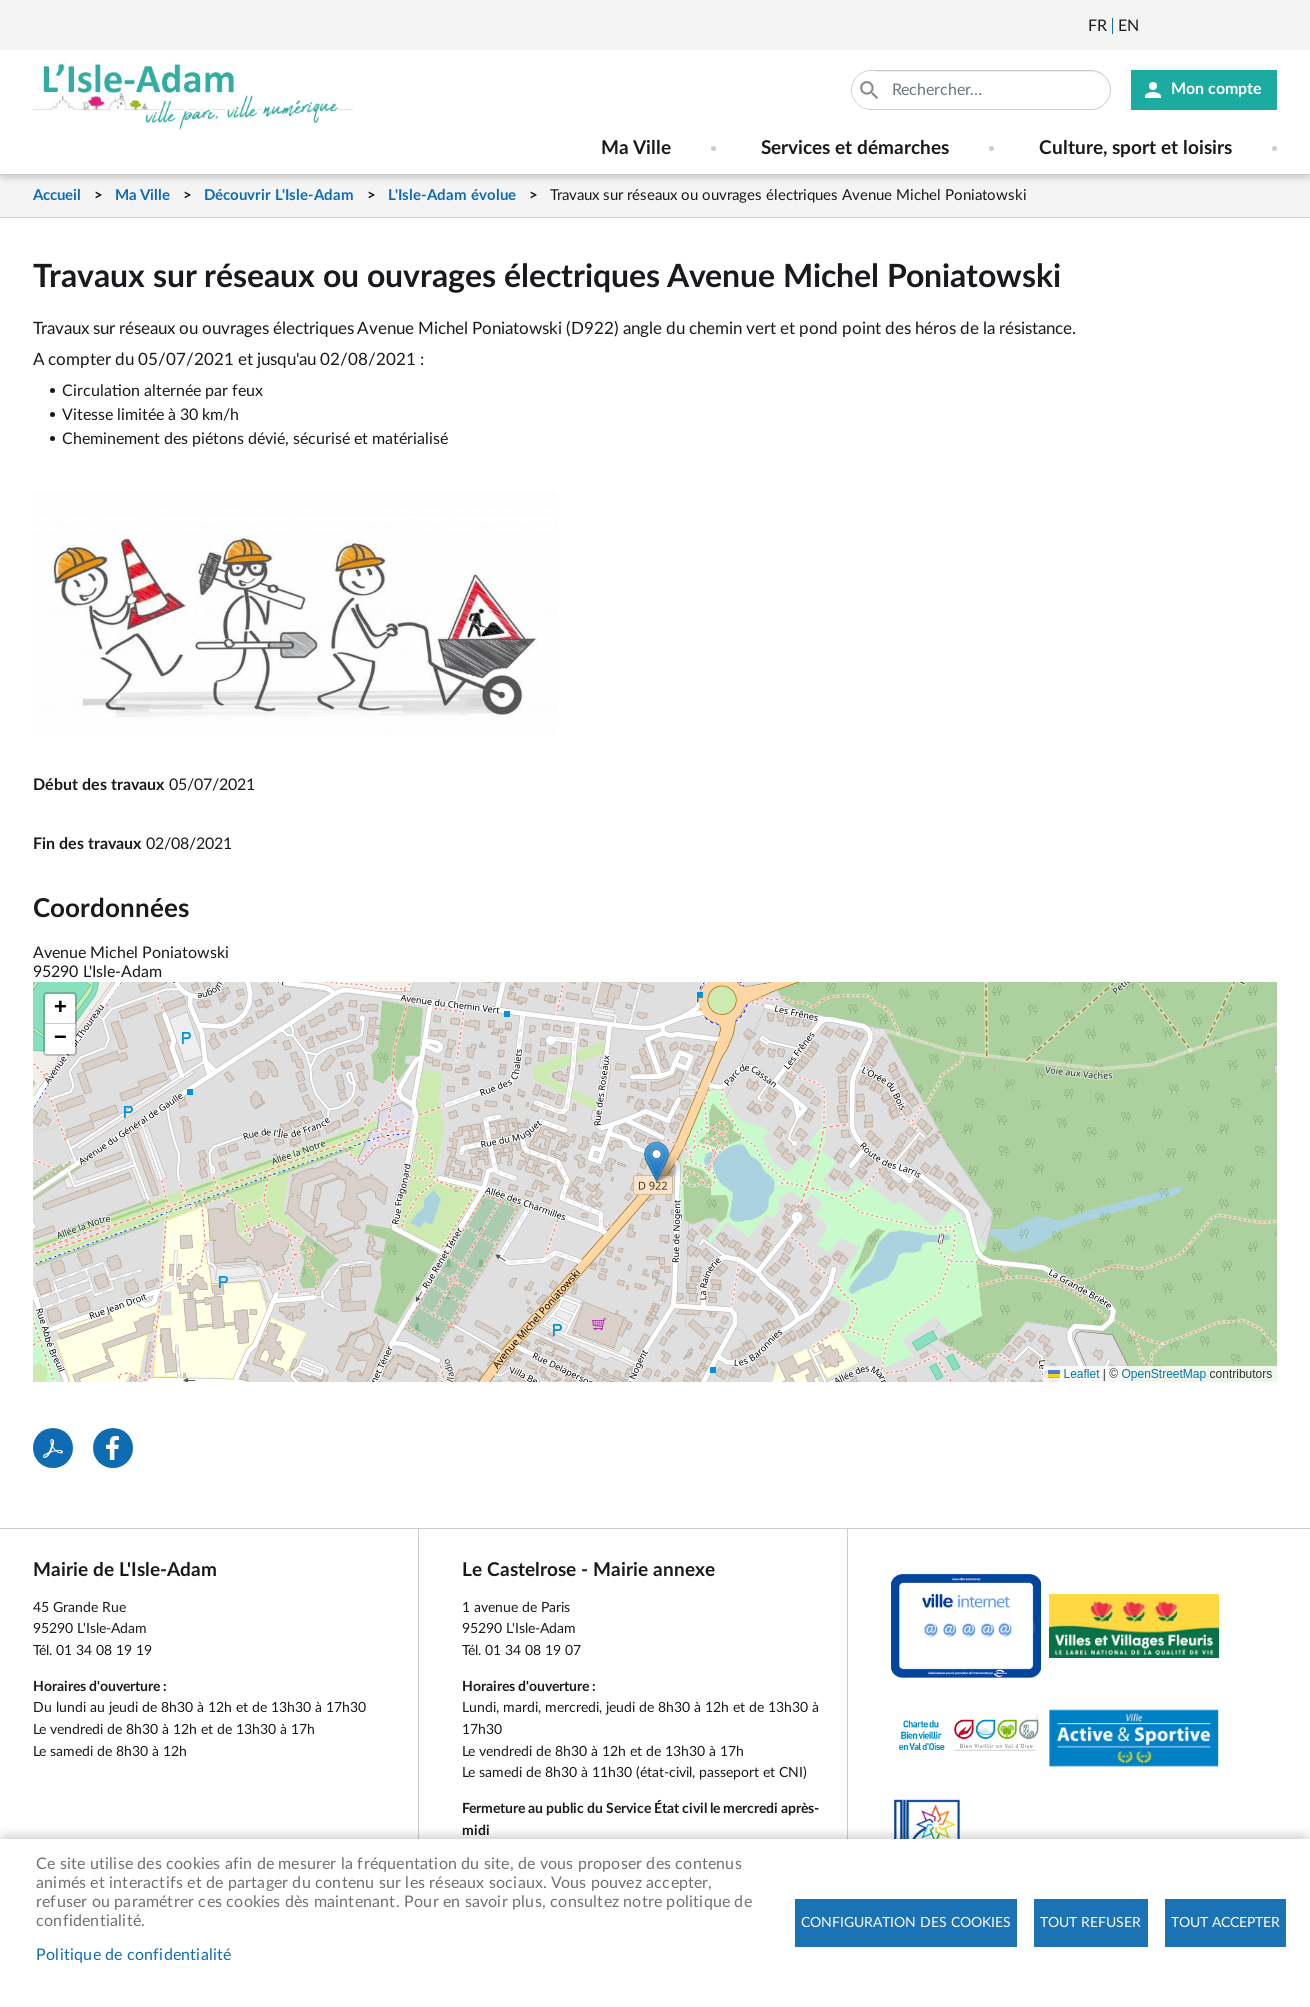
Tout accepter (1225, 1923)
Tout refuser (1090, 1923)
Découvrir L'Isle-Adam (279, 195)
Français (1097, 26)
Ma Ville (142, 195)
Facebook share (113, 1448)
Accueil (57, 195)
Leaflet (1073, 1374)
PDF (53, 1448)
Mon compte (1216, 90)
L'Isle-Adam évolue (452, 195)
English (1128, 26)
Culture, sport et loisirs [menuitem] (1135, 148)
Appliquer (871, 90)
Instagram (1264, 26)
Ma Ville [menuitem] (636, 148)
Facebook (1210, 26)
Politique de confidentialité (134, 1955)
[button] (656, 1161)
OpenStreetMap (1164, 1374)
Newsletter (1156, 26)
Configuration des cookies (906, 1923)
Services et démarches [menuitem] (855, 148)
